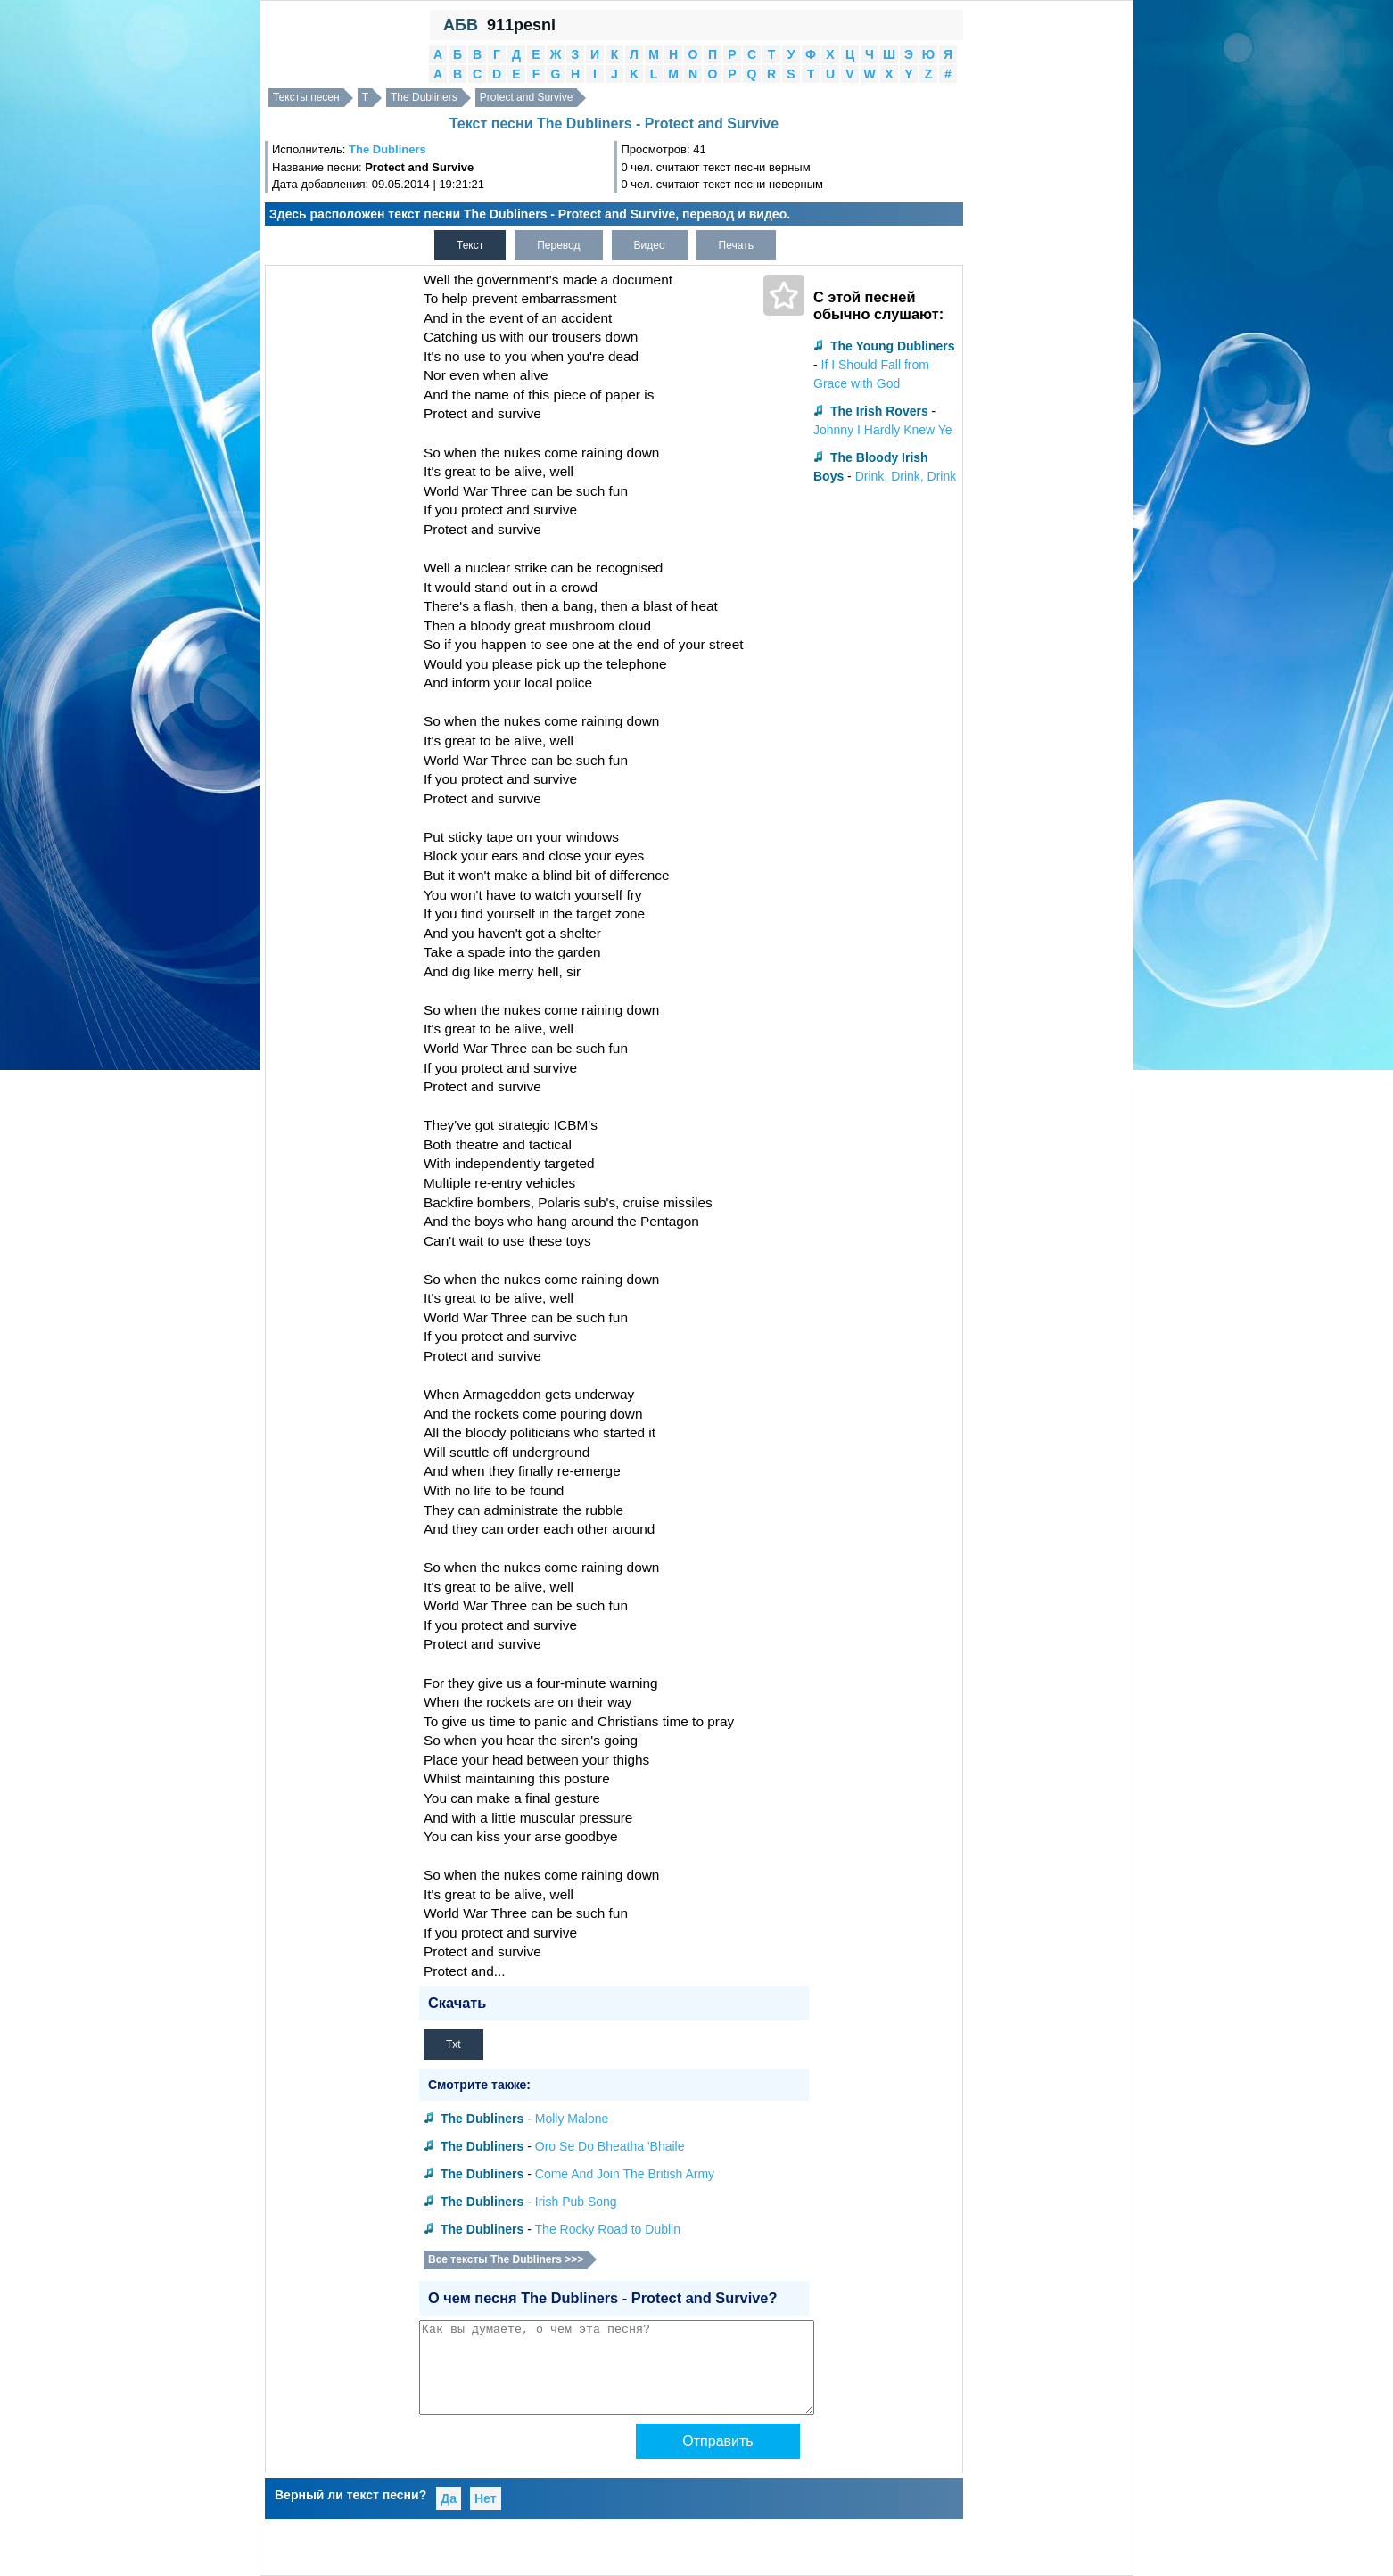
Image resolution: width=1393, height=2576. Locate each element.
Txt (453, 2044)
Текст (470, 245)
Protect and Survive (526, 97)
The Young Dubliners (892, 346)
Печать (736, 245)
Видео (649, 245)
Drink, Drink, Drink (906, 476)
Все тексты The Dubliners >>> (505, 2259)
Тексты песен (306, 97)
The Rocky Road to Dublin (607, 2229)
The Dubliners (424, 97)
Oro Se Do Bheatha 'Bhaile (610, 2146)
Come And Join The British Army (624, 2174)
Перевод (558, 245)
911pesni (521, 25)
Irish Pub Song (576, 2201)
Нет (485, 2498)
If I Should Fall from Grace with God (871, 374)
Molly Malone (571, 2118)
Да (449, 2498)
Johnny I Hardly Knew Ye (882, 430)
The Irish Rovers (879, 411)
